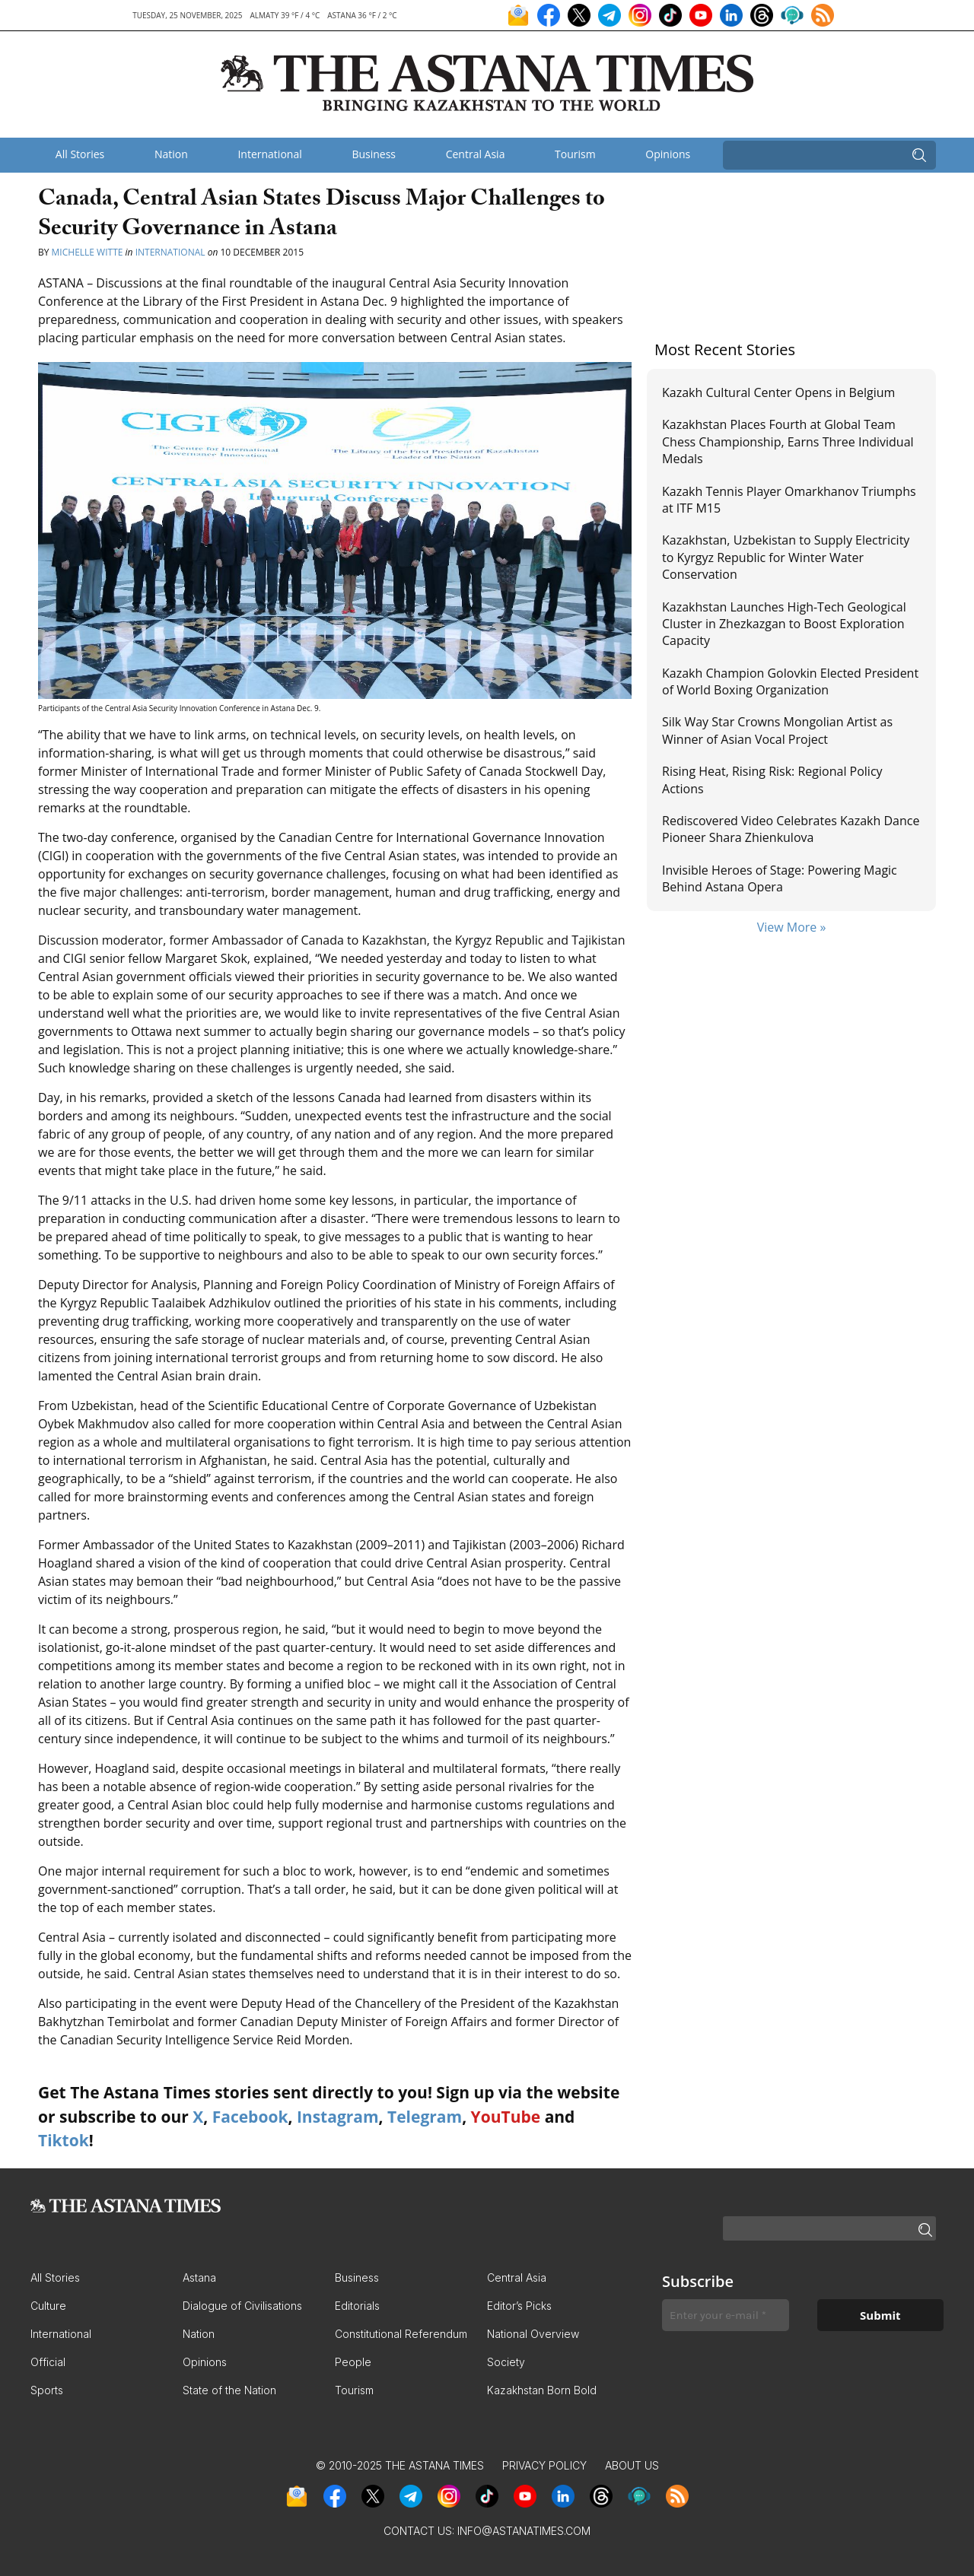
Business (374, 154)
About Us (632, 2465)
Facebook (250, 2116)
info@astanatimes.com (523, 2530)
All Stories (80, 154)
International (269, 154)
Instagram (338, 2116)
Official (47, 2361)
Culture (48, 2305)
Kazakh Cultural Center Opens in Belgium (780, 392)
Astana (199, 2277)
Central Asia (475, 154)
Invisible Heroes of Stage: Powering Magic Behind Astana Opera (779, 878)
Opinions (667, 154)
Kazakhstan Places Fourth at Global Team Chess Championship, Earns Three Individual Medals (788, 441)
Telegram (424, 2116)
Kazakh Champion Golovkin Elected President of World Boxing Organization (790, 681)
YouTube (506, 2116)
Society (506, 2361)
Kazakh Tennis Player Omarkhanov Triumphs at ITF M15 (789, 499)
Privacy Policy (544, 2465)
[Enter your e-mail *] (725, 2315)
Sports (46, 2390)
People (353, 2361)
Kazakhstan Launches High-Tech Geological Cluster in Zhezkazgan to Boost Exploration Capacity (784, 624)
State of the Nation (229, 2390)
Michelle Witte (87, 252)
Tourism (575, 154)
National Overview (533, 2333)
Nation (171, 154)
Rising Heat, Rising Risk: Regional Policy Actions (772, 779)
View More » (791, 927)
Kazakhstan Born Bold (542, 2390)
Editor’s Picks (519, 2305)
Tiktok (63, 2140)
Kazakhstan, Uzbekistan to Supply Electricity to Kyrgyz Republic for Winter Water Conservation (785, 557)
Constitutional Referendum (401, 2333)
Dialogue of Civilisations (242, 2305)
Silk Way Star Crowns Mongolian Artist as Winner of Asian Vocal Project (777, 730)
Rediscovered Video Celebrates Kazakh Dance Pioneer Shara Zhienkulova (790, 829)
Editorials (357, 2305)
